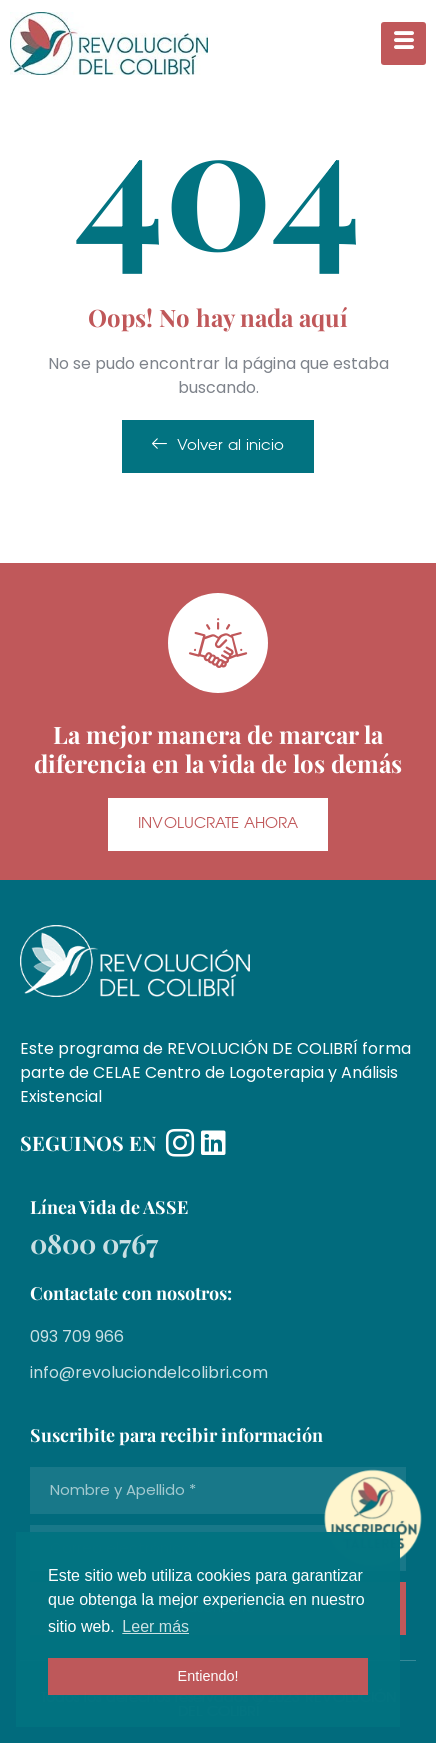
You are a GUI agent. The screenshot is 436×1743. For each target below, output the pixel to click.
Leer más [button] (155, 1626)
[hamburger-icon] (403, 43)
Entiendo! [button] (208, 1676)
